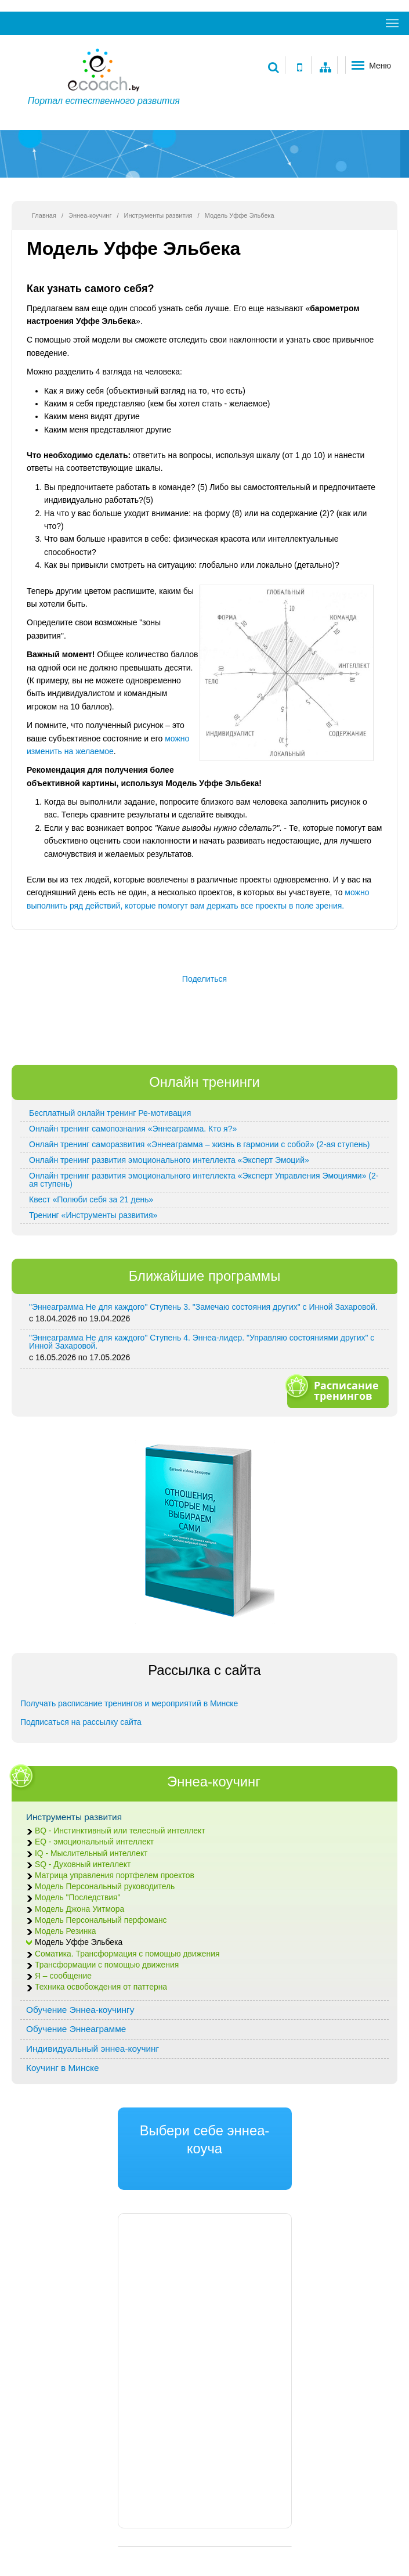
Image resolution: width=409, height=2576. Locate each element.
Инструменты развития (158, 215)
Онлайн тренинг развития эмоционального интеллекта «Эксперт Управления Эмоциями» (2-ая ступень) (203, 1179)
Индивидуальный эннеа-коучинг (92, 2048)
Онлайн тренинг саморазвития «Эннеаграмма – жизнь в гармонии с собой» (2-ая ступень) (199, 1144)
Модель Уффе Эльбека (78, 1942)
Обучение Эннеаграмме (76, 2029)
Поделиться (204, 978)
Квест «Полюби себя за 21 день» (91, 1199)
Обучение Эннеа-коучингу (80, 2010)
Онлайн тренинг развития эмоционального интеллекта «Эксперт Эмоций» (169, 1160)
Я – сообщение (63, 1976)
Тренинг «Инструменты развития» (93, 1215)
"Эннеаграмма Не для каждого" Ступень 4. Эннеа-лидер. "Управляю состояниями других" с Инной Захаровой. (201, 1341)
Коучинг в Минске (62, 2068)
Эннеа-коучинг (89, 215)
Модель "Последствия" (78, 1897)
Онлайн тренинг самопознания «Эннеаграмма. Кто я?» (133, 1128)
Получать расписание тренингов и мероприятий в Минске (129, 1703)
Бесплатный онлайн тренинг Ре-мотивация (110, 1113)
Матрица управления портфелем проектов (114, 1875)
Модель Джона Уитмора (79, 1909)
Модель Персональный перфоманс (101, 1920)
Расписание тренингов (336, 1390)
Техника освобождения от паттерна (101, 1987)
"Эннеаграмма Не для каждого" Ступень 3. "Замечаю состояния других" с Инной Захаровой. (203, 1307)
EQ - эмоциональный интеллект (94, 1842)
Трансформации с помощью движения (107, 1965)
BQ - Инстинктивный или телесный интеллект (120, 1830)
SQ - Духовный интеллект (83, 1864)
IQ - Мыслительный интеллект (91, 1853)
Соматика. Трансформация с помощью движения (127, 1954)
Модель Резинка (65, 1931)
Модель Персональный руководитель (105, 1886)
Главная (44, 215)
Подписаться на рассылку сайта (81, 1722)
